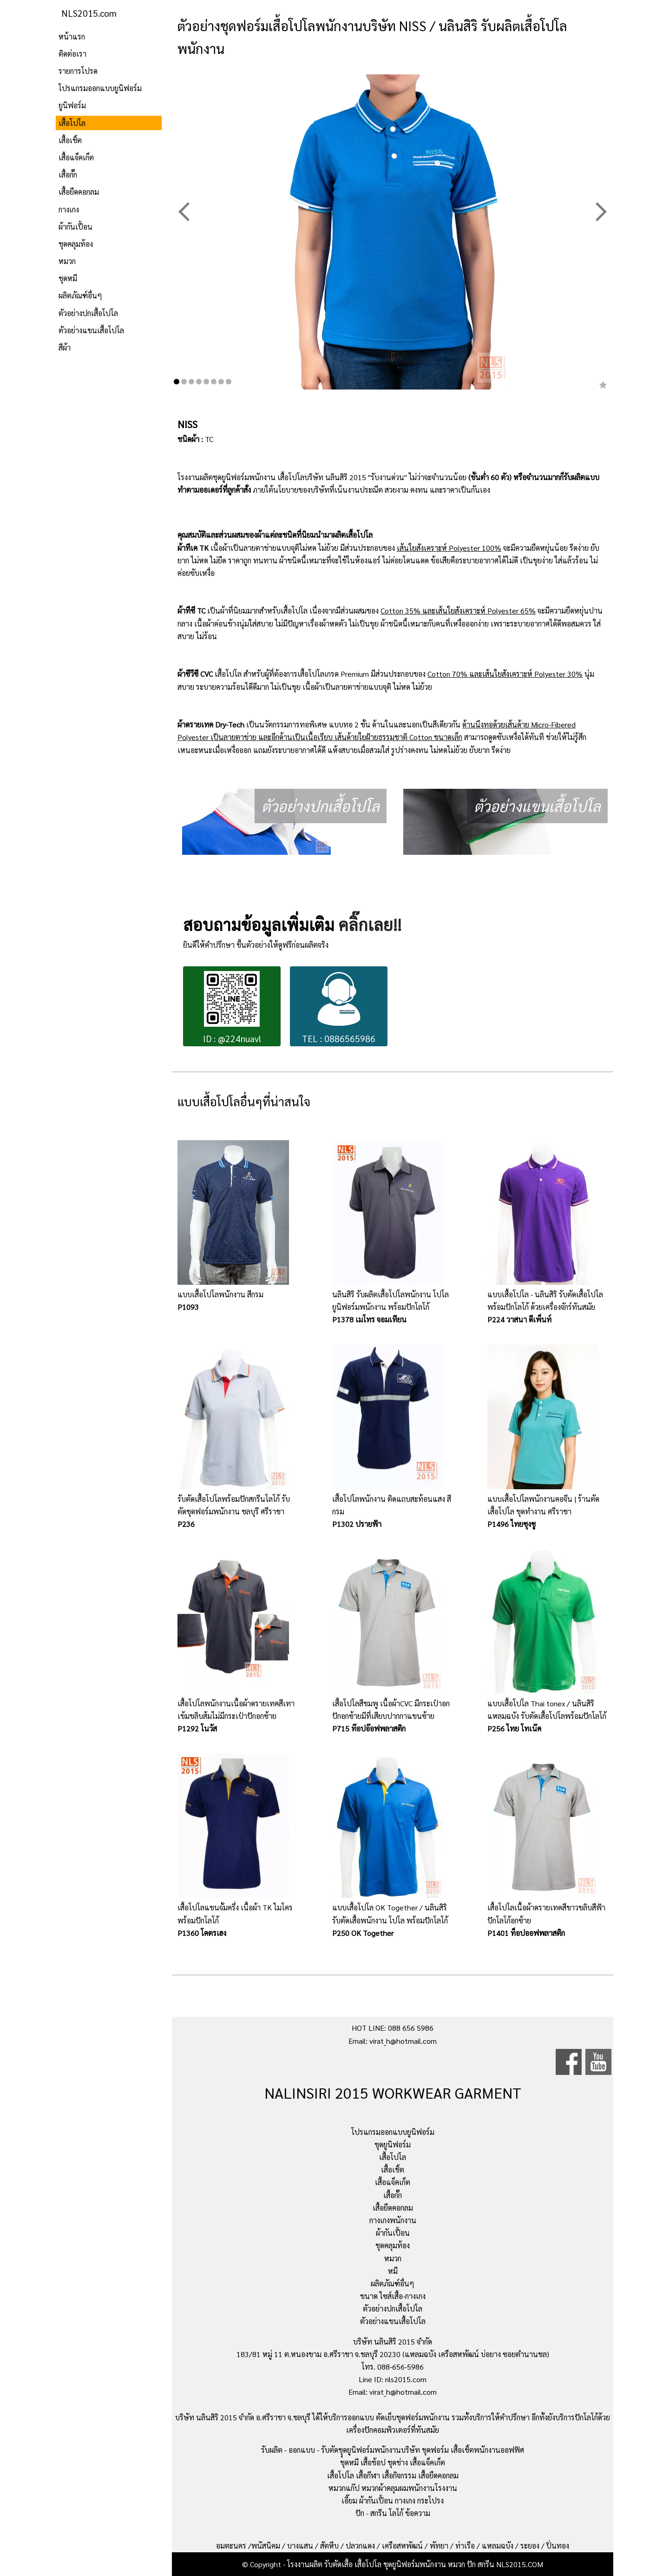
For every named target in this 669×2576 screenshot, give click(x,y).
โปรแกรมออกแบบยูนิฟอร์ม (100, 88)
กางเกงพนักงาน (392, 2220)
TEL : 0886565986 (338, 1007)
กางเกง (69, 209)
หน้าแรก (72, 36)
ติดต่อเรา (72, 54)
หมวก (67, 261)
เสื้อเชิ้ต (70, 140)
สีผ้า (65, 347)
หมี (393, 2271)
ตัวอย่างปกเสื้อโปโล (88, 313)
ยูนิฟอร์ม (72, 105)
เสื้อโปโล (72, 123)
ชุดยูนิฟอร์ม (392, 2144)
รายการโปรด (78, 71)
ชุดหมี (68, 278)
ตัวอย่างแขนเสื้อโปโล (91, 330)
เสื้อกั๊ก (68, 174)
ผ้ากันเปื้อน (75, 226)
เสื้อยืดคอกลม (79, 192)
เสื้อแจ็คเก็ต (76, 157)
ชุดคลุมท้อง (76, 244)
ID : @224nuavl (232, 1007)
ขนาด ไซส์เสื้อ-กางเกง (393, 2296)
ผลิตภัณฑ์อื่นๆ (80, 295)
